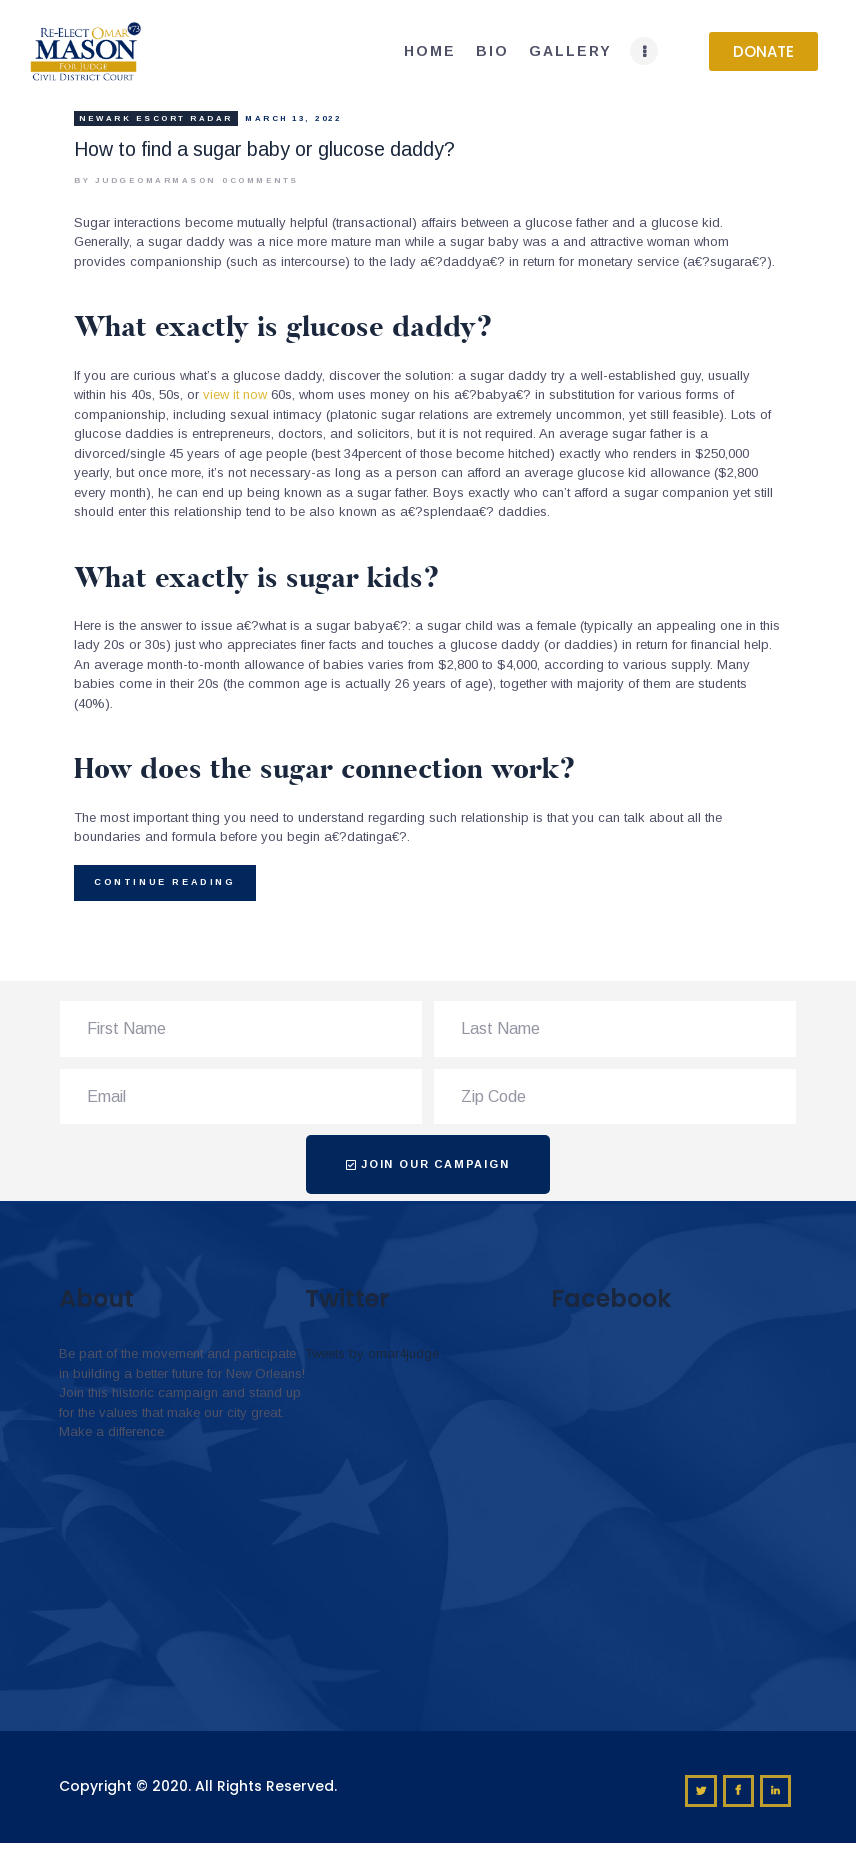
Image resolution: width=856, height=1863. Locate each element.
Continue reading (165, 882)
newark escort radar (156, 118)
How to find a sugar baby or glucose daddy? (264, 149)
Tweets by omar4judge (372, 1353)
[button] (763, 51)
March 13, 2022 (293, 118)
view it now (235, 394)
